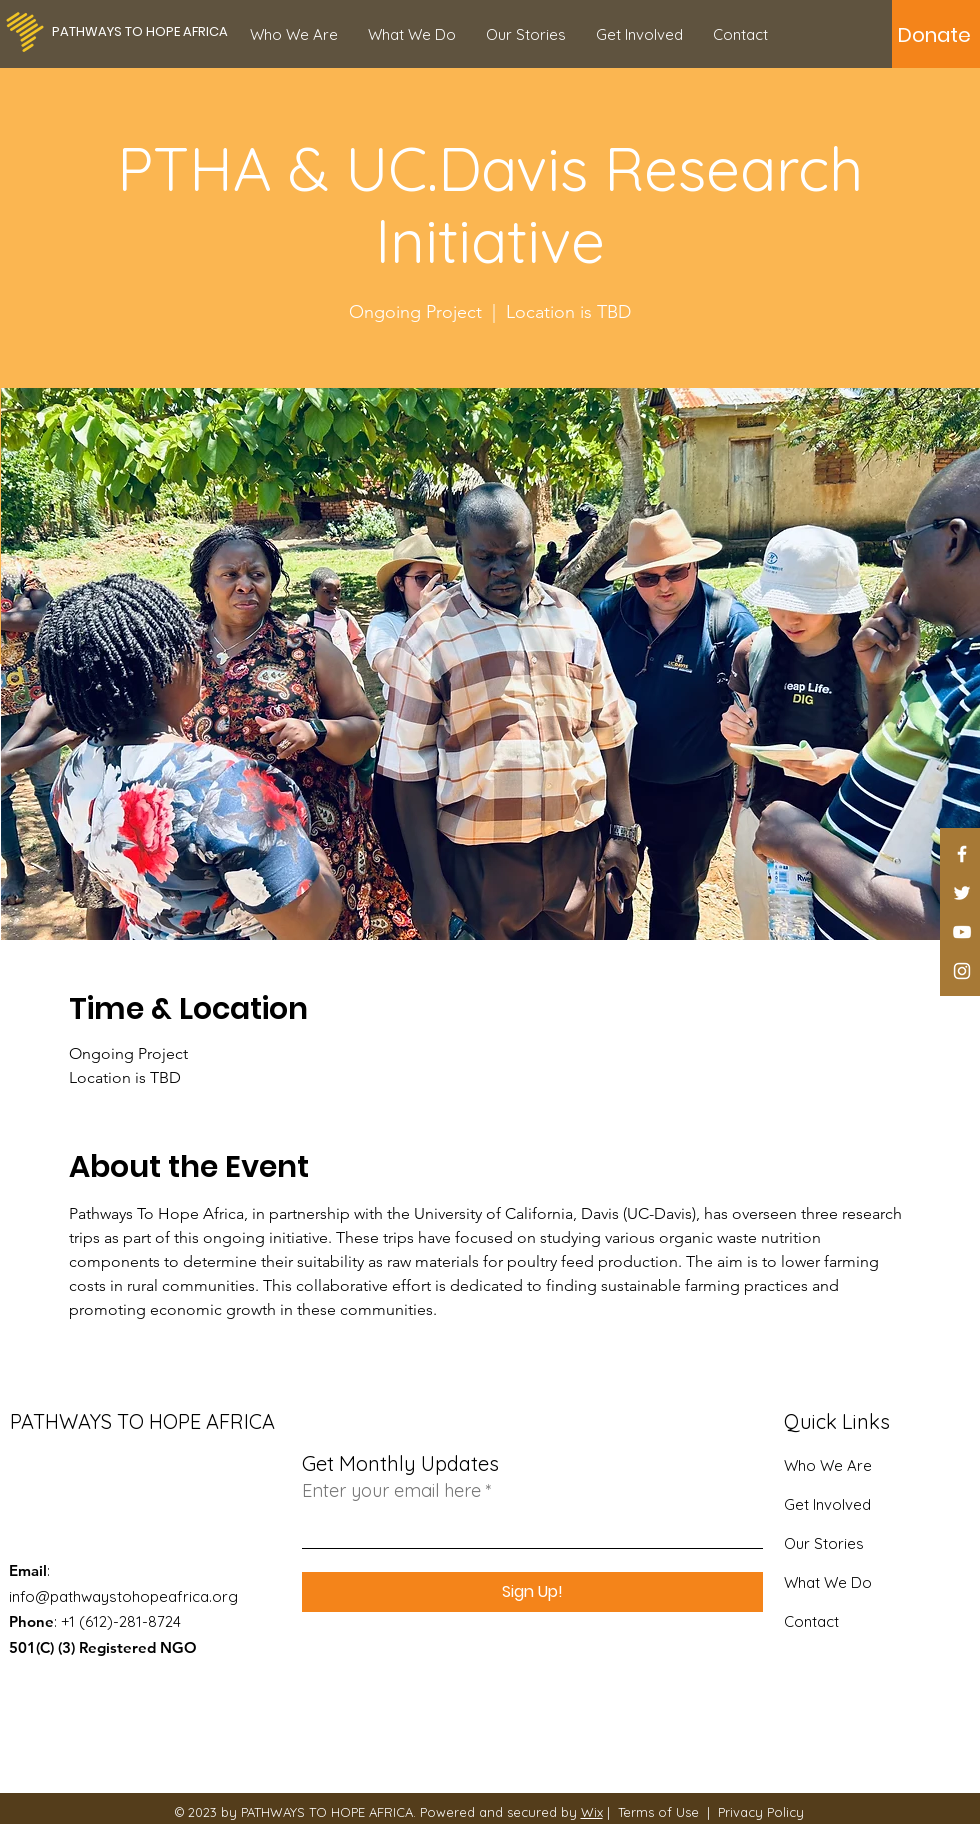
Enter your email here (391, 1491)
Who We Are (828, 1465)
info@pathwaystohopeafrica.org (123, 1596)
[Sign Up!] (532, 1592)
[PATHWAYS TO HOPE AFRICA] (140, 32)
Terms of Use (658, 1812)
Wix (592, 1812)
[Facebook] (962, 854)
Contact (811, 1621)
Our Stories (824, 1543)
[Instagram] (962, 971)
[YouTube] (962, 932)
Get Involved (827, 1504)
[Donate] (934, 35)
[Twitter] (962, 893)
